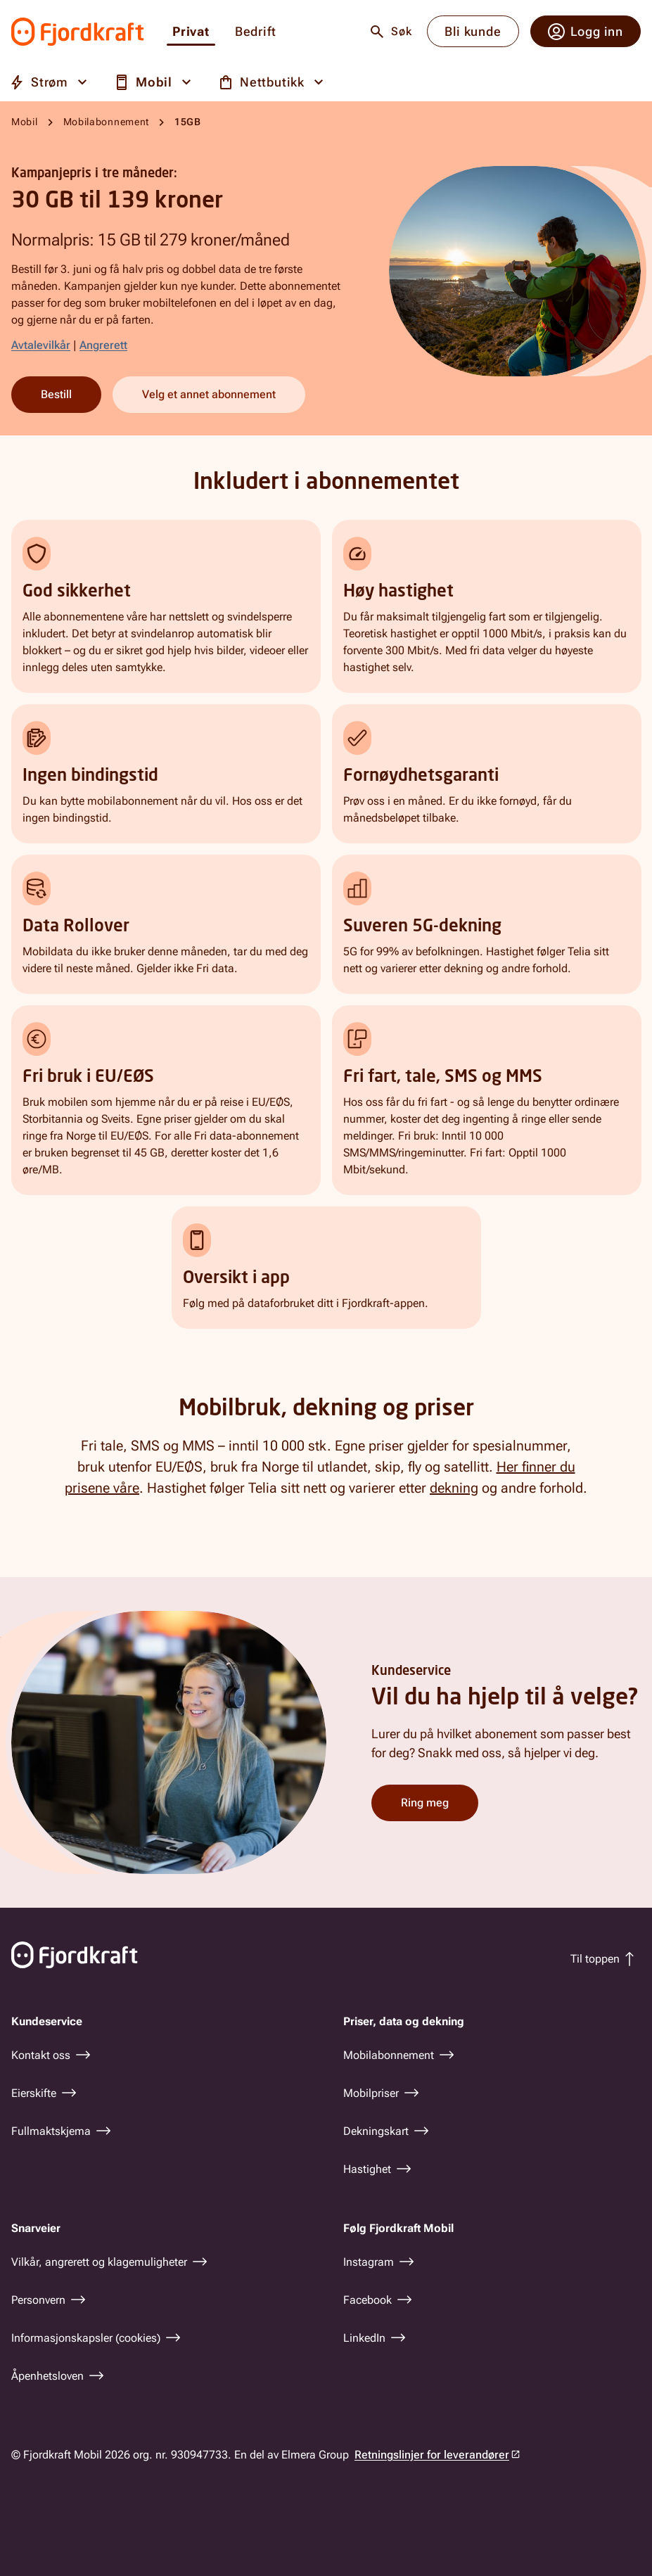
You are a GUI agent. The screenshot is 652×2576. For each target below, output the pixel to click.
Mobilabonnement (106, 121)
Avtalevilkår (40, 345)
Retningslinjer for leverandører (431, 2454)
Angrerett (103, 345)
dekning (454, 1487)
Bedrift (255, 32)
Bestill (56, 394)
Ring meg (425, 1802)
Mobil (24, 121)
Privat (191, 32)
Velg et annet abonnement (209, 394)
